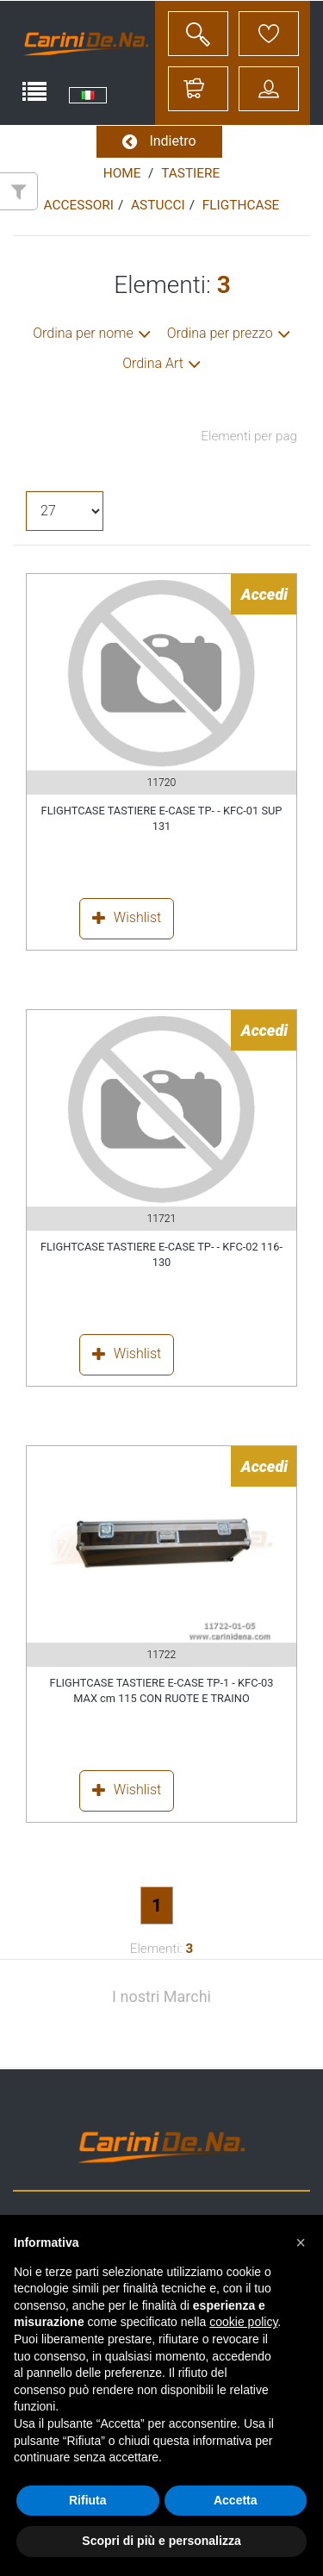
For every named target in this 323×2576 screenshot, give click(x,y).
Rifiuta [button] (88, 2500)
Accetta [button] (236, 2500)
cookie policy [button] (243, 2322)
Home (122, 173)
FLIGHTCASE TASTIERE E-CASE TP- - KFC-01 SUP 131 (162, 818)
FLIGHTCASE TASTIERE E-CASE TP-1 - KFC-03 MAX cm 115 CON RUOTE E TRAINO (162, 1690)
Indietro (159, 142)
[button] (300, 2242)
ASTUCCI (158, 205)
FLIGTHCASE (241, 205)
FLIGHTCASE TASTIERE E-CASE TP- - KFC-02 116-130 (161, 1254)
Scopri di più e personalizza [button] (161, 2541)
